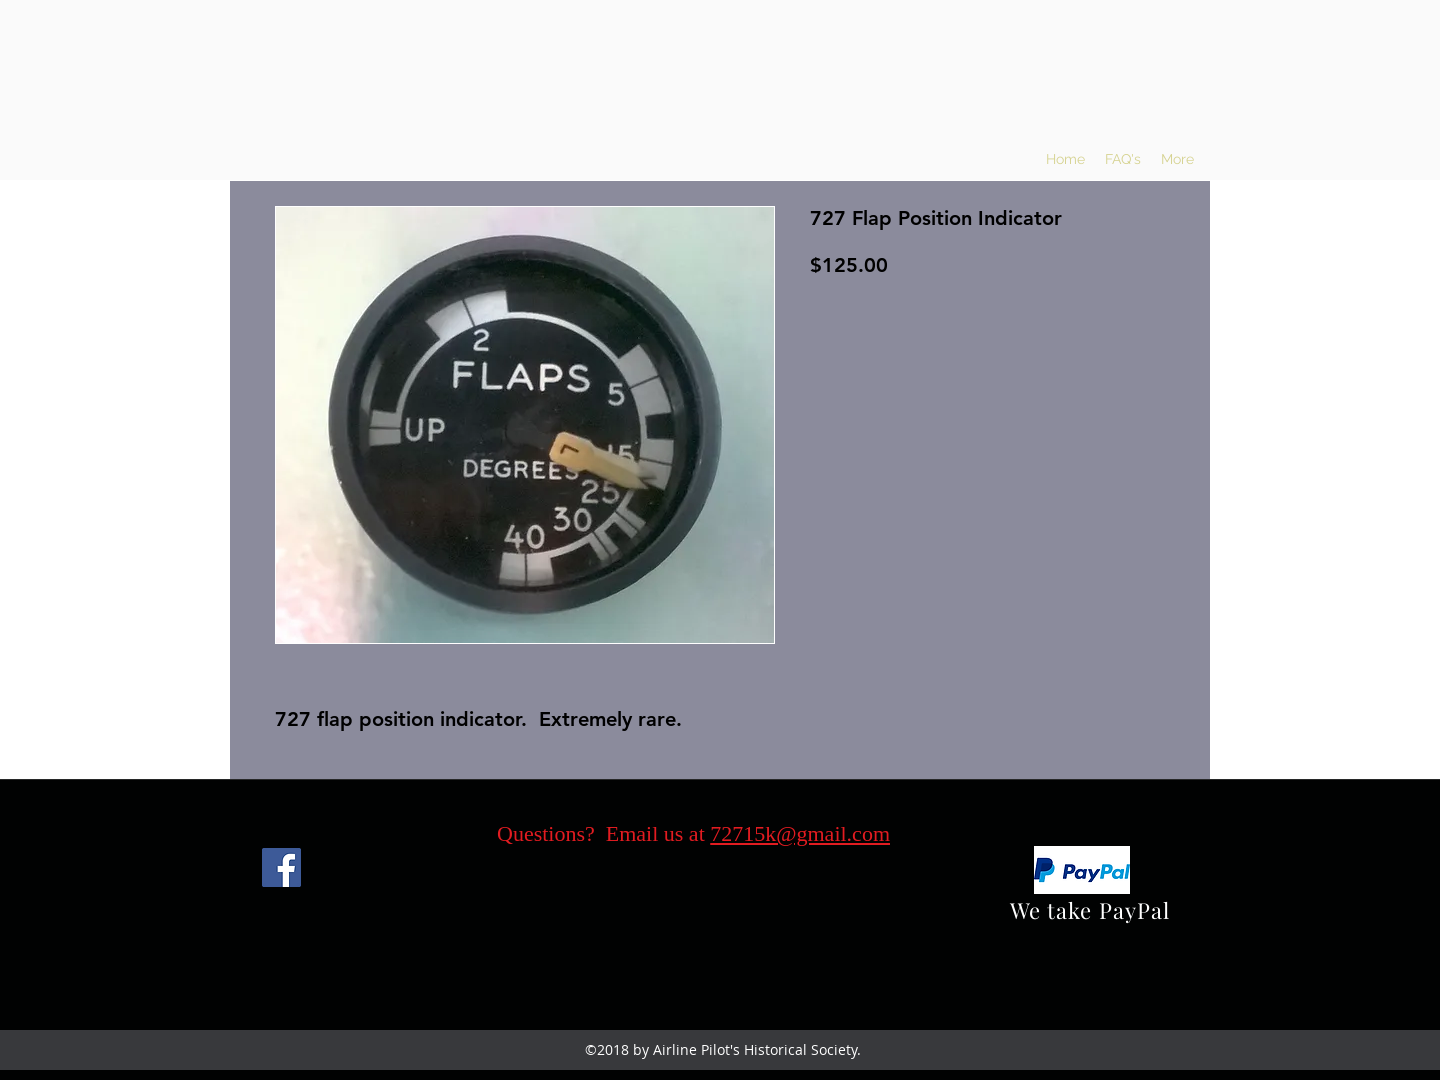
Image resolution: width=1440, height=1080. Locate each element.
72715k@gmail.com (800, 833)
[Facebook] (281, 867)
